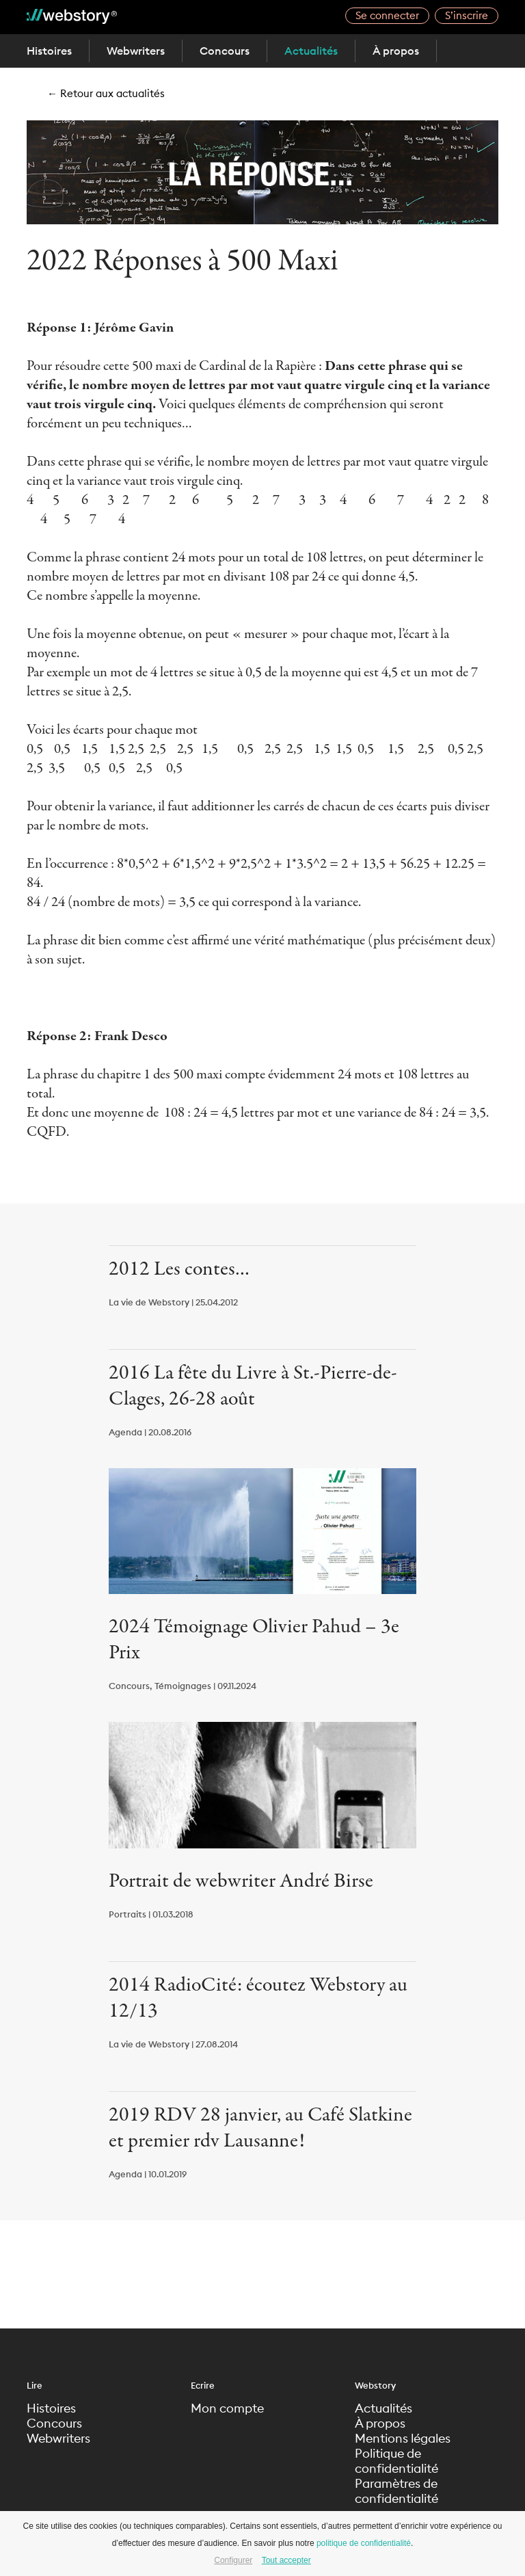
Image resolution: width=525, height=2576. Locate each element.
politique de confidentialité (364, 2543)
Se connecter (387, 15)
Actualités (311, 50)
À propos (396, 50)
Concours (225, 50)
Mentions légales (402, 2438)
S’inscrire (466, 15)
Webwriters (136, 50)
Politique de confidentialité (396, 2461)
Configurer (233, 2560)
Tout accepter (286, 2560)
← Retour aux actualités (106, 93)
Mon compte (227, 2408)
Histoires (49, 50)
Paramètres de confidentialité (396, 2491)
